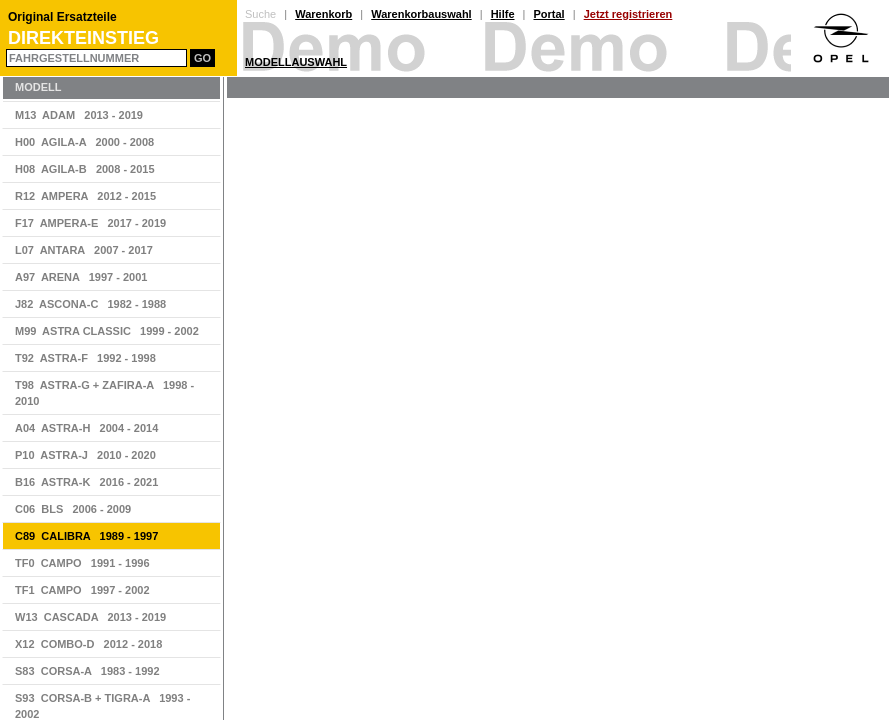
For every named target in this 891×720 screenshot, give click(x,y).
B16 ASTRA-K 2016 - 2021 (86, 482)
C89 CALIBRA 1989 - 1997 (86, 536)
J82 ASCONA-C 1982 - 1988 (90, 304)
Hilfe (503, 14)
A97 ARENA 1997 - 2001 (81, 277)
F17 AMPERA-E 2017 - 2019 (90, 223)
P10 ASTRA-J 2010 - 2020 (85, 455)
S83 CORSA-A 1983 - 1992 (87, 671)
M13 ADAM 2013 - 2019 (79, 115)
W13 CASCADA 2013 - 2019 (90, 617)
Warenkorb (323, 14)
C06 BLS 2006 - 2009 (73, 509)
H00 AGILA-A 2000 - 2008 (84, 142)
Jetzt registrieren (628, 14)
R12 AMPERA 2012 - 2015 (85, 196)
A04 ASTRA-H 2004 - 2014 (86, 428)
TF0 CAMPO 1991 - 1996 (82, 563)
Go (202, 58)
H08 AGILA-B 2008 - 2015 (85, 169)
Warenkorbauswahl (421, 14)
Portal (548, 14)
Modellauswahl (296, 62)
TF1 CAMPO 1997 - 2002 (82, 590)
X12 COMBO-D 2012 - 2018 (88, 644)
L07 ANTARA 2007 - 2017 (84, 250)
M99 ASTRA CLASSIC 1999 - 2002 (107, 331)
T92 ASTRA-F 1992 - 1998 (85, 358)
